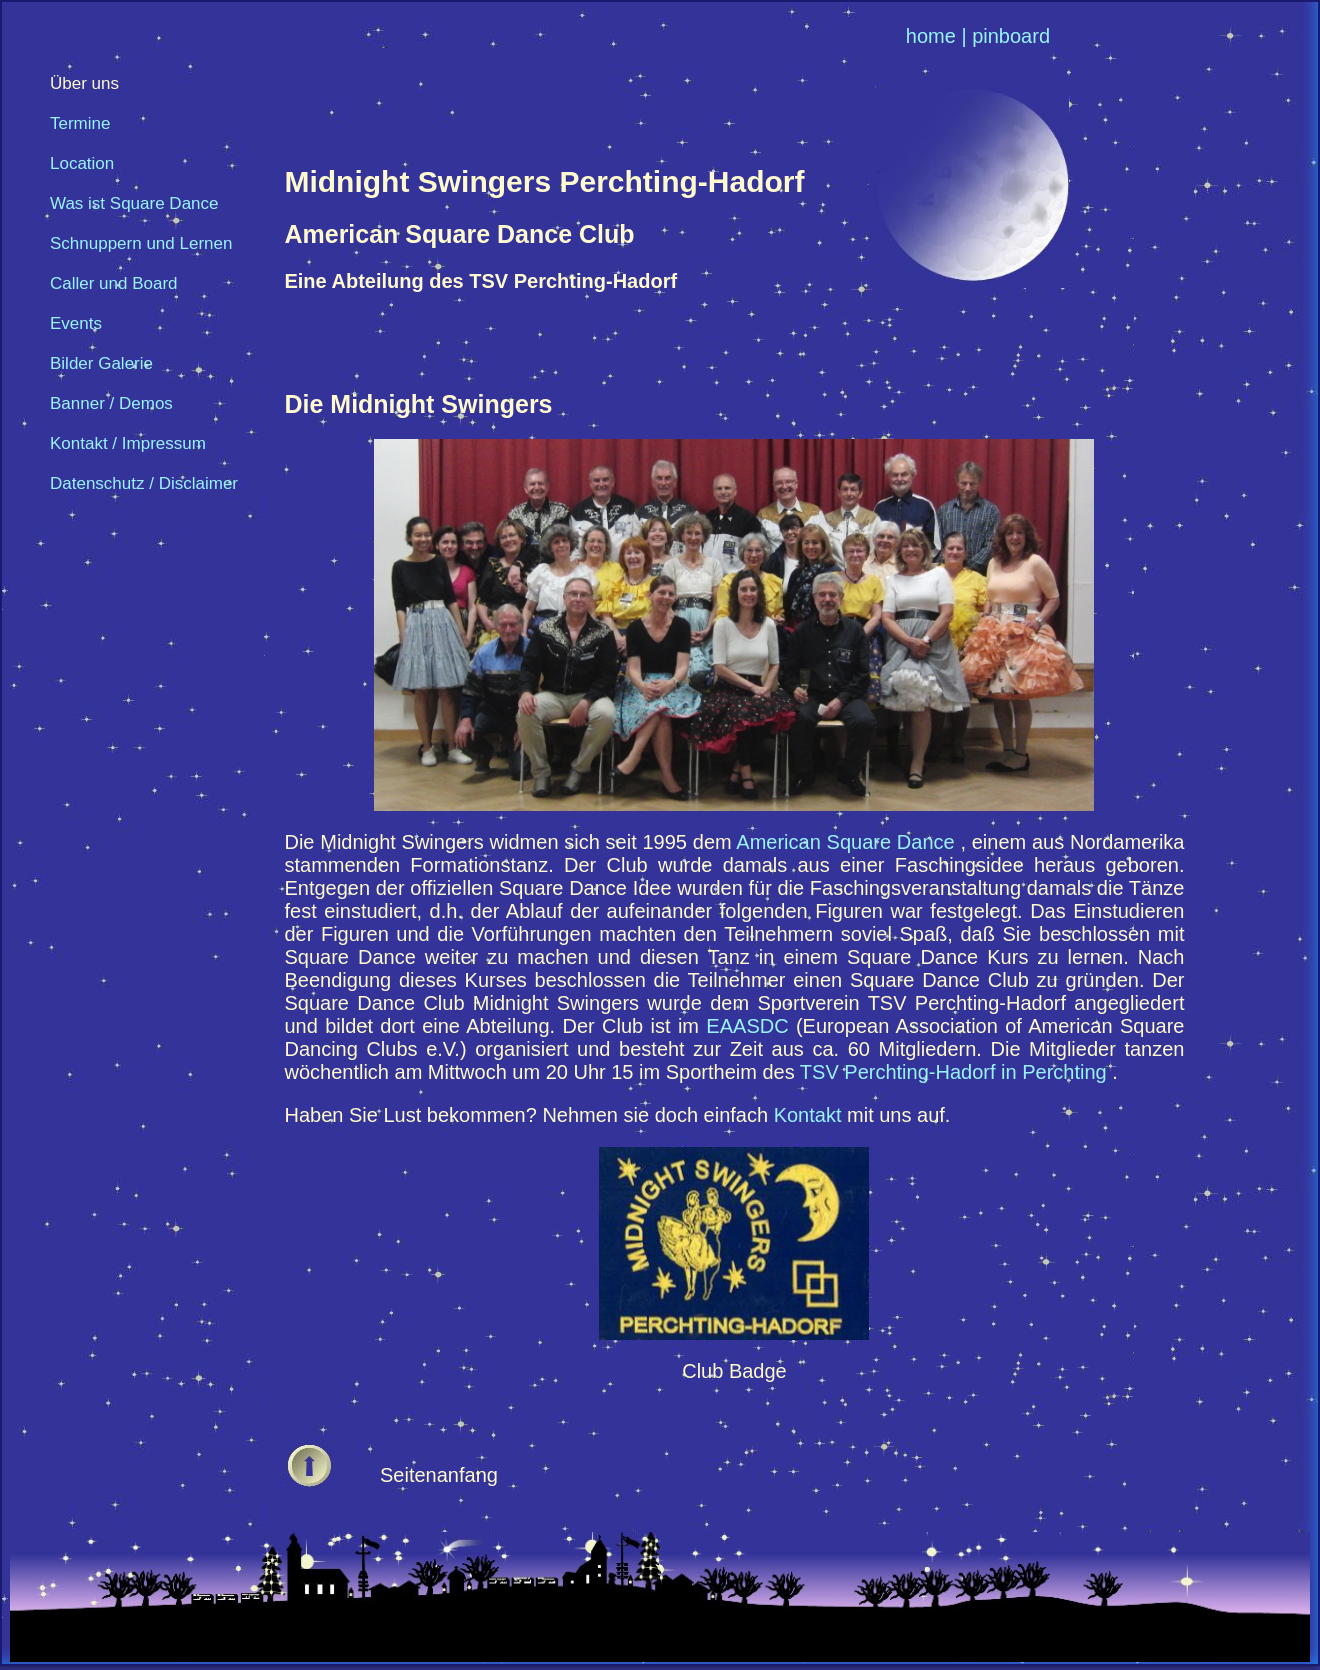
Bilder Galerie (101, 363)
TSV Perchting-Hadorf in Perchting (956, 1072)
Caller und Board (114, 283)
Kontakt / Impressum (128, 443)
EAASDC (751, 1026)
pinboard (1011, 36)
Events (76, 323)
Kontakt (810, 1115)
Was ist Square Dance (134, 203)
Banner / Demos (111, 403)
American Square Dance (848, 842)
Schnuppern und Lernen (141, 243)
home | (936, 36)
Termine (80, 123)
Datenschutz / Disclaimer (144, 483)
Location (82, 163)
